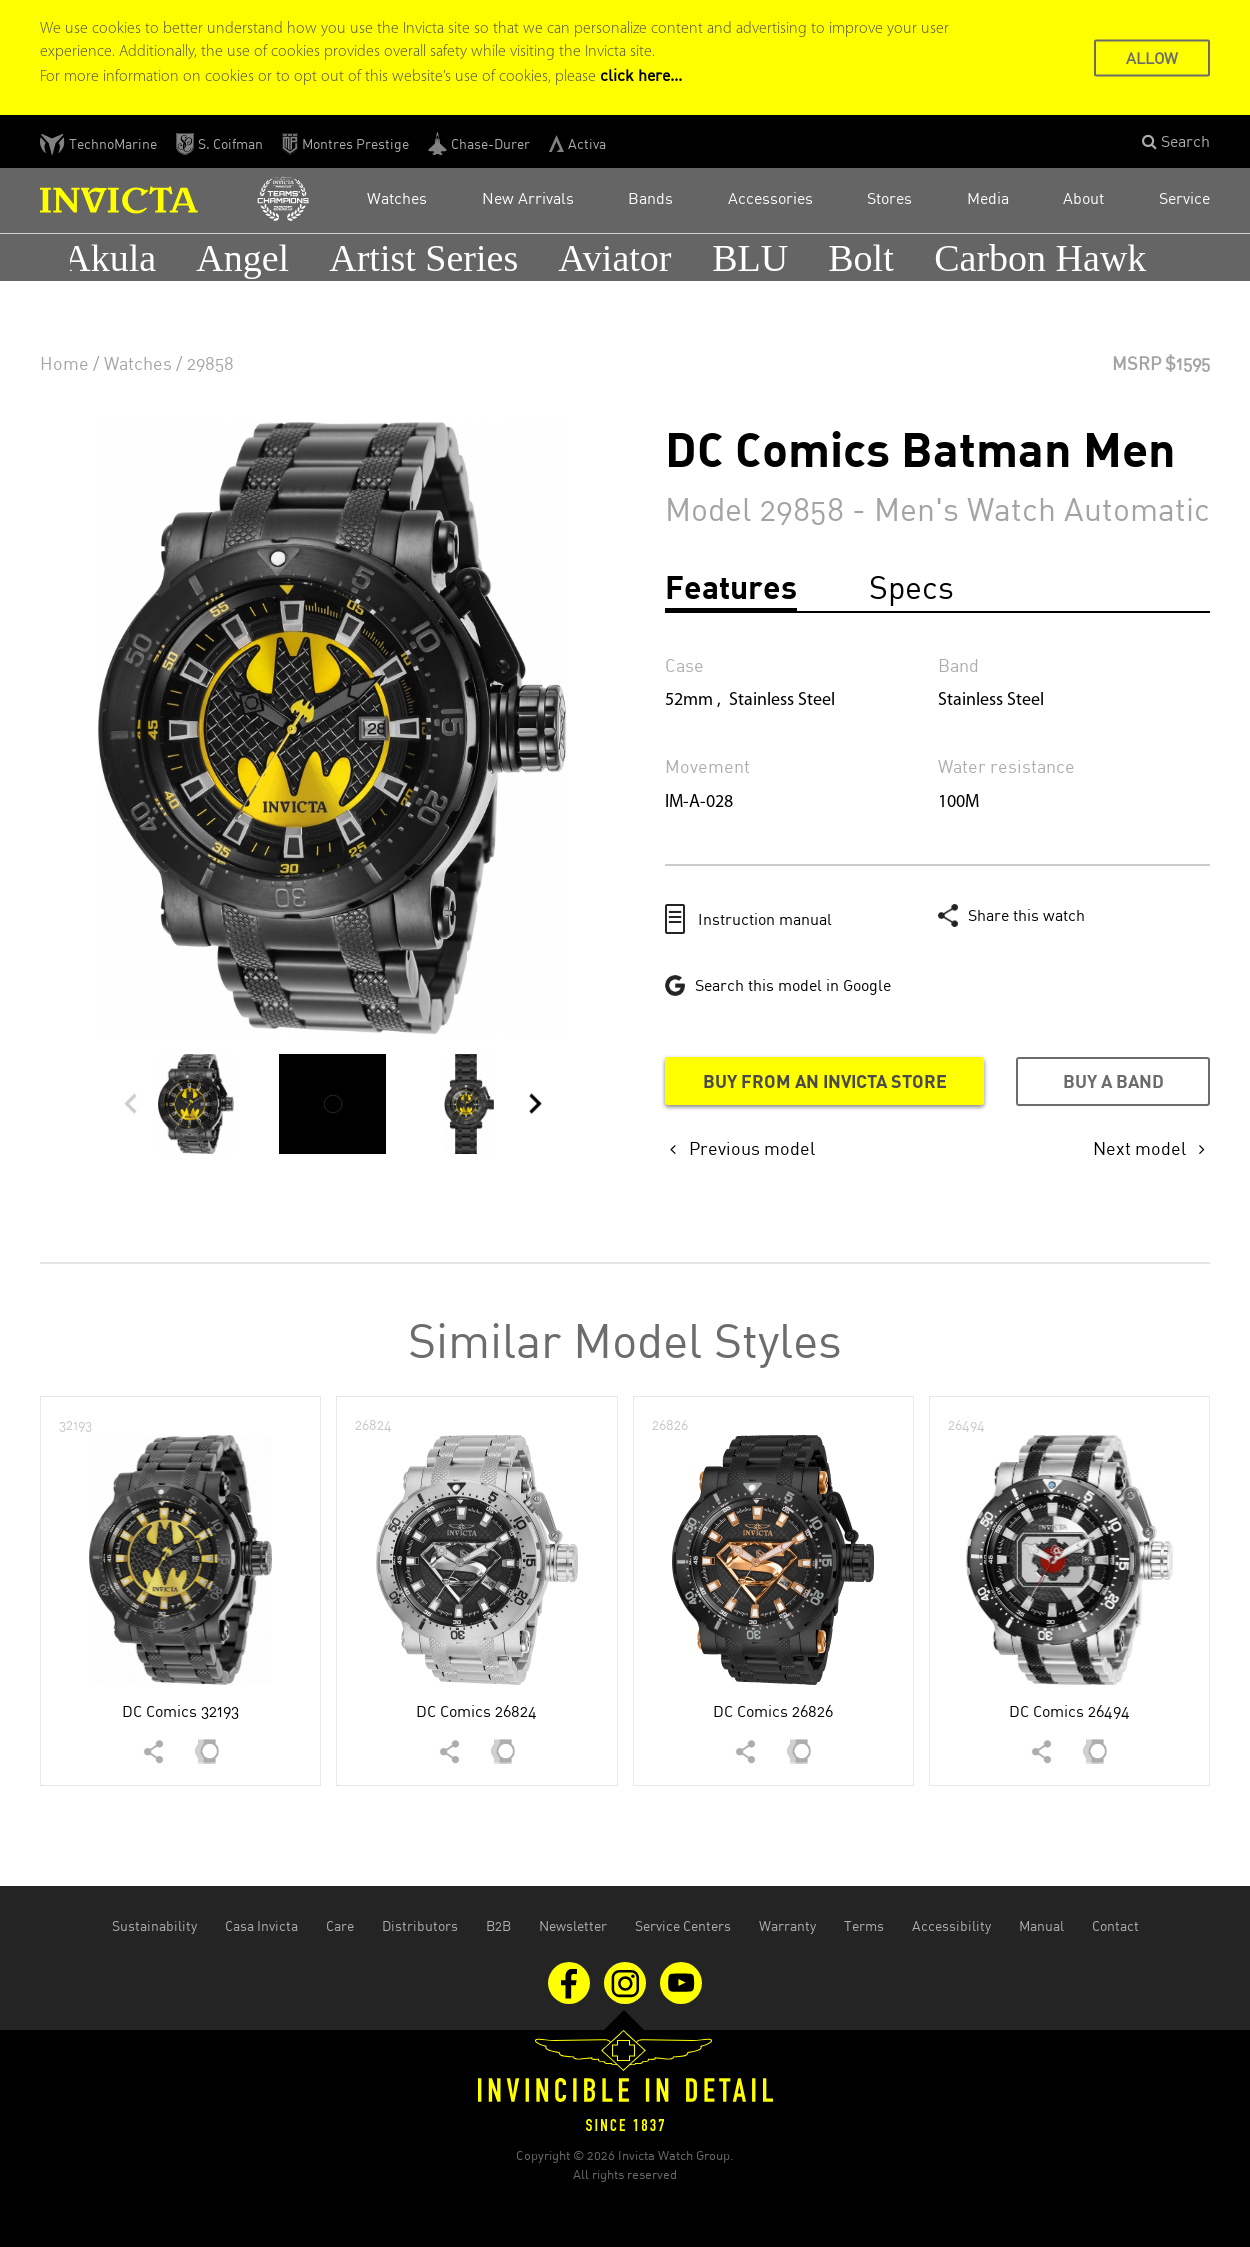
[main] (625, 1022)
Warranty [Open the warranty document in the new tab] (787, 1925)
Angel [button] (247, 258)
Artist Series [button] (428, 258)
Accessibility (951, 1925)
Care (340, 1925)
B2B (498, 1925)
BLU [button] (755, 258)
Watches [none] (138, 363)
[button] (1176, 141)
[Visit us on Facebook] (571, 1981)
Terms (864, 1925)
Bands (650, 198)
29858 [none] (210, 363)
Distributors (420, 1925)
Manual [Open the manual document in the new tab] (1041, 1925)
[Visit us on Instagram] (627, 1981)
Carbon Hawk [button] (1045, 258)
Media (988, 198)
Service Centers (683, 1925)
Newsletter (573, 1925)
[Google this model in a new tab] (778, 985)
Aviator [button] (619, 258)
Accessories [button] (770, 198)
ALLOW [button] (1152, 57)
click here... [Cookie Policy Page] (641, 75)
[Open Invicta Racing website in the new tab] (283, 200)
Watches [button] (397, 198)
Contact (1115, 1925)
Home (64, 363)
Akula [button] (114, 258)
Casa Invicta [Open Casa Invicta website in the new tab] (261, 1925)
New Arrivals (528, 198)
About (1083, 198)
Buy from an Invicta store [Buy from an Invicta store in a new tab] (825, 1081)
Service (1184, 198)
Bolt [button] (865, 258)
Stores (889, 198)
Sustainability (154, 1925)
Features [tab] (731, 586)
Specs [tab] (911, 586)
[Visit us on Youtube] (681, 1981)
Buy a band (1113, 1081)
